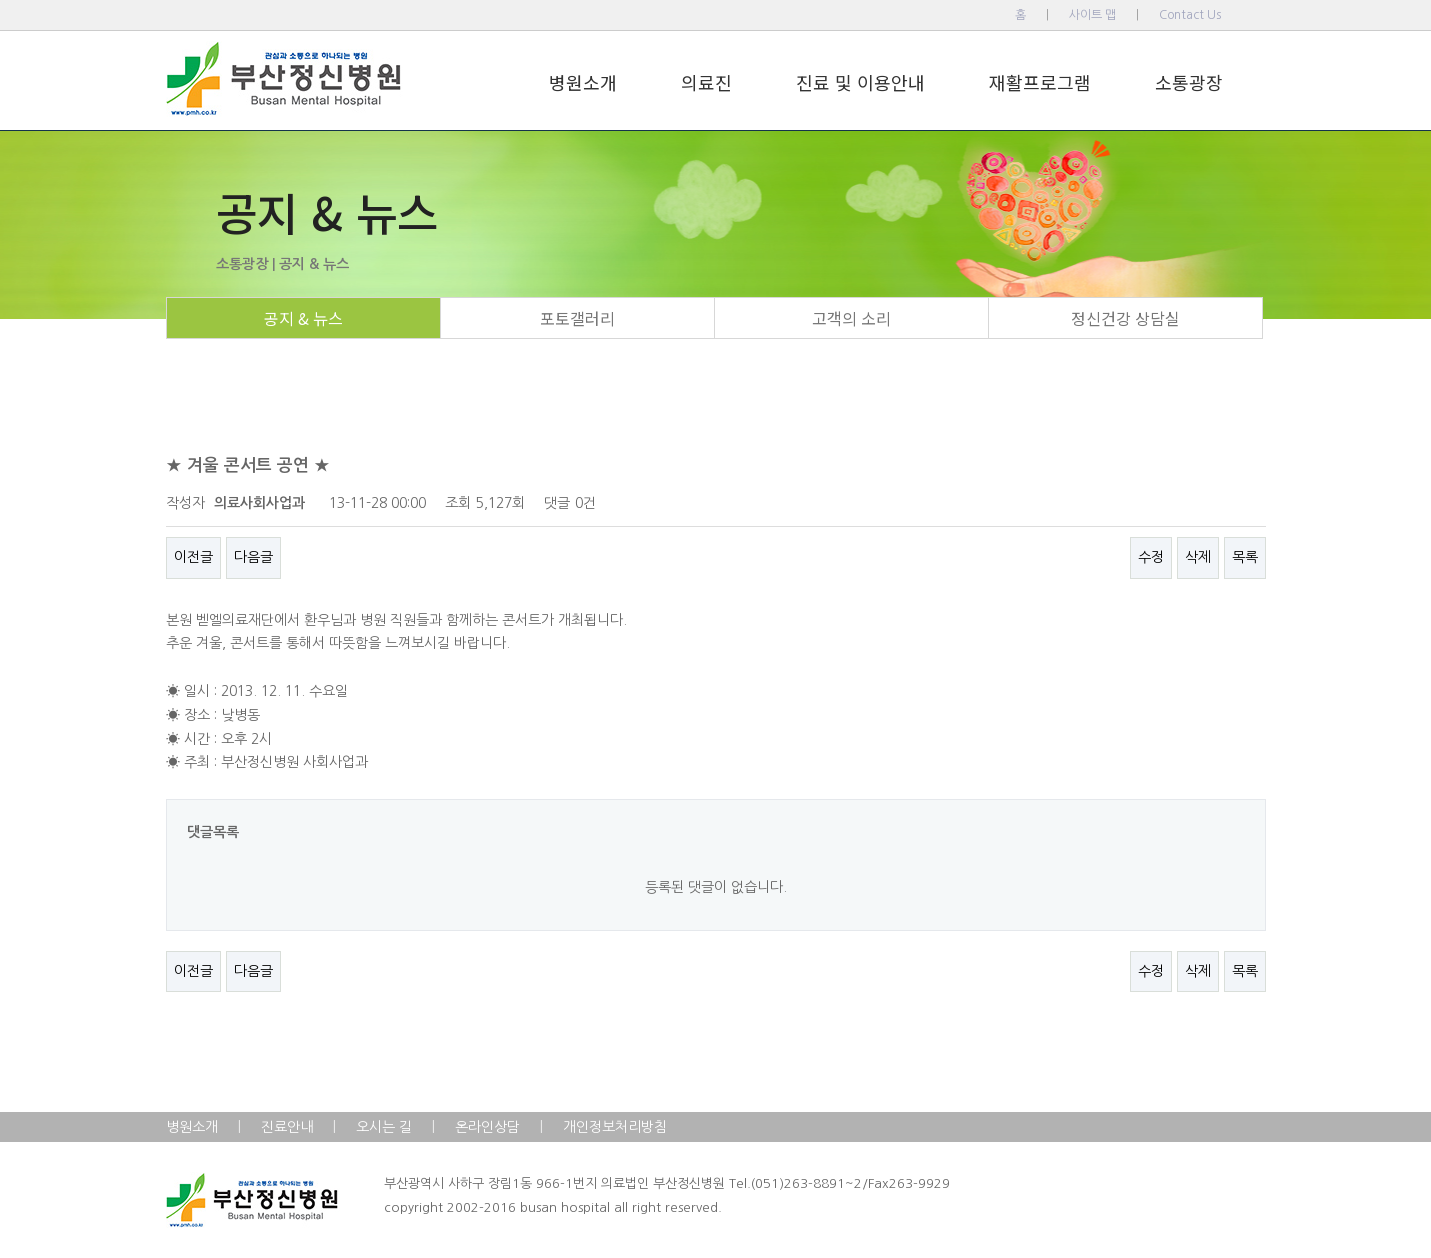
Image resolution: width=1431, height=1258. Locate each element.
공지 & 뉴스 (303, 318)
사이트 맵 (1092, 15)
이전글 (193, 557)
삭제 (1198, 557)
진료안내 (287, 1127)
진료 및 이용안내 (860, 82)
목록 (1245, 557)
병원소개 (583, 82)
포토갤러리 (577, 318)
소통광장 (1189, 82)
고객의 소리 (851, 318)
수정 (1151, 557)
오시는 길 (384, 1127)
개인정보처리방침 (615, 1127)
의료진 (706, 82)
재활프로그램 (1040, 82)
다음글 (253, 557)
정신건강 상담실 (1125, 318)
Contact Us (1190, 15)
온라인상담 (487, 1127)
